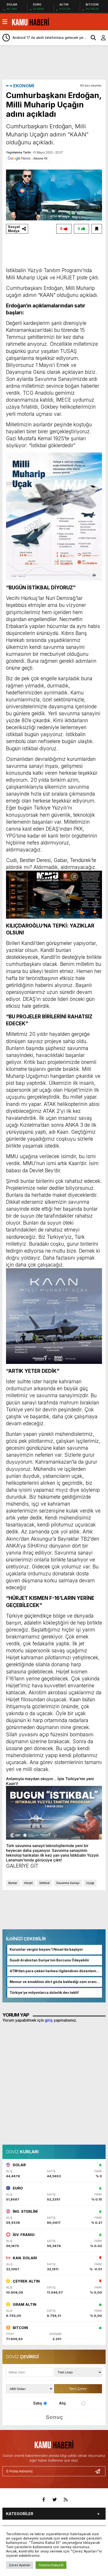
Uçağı (90, 1883)
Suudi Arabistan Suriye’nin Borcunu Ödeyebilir (49, 1960)
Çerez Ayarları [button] (19, 2565)
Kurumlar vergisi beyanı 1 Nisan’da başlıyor (46, 1949)
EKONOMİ (23, 85)
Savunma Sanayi (67, 1883)
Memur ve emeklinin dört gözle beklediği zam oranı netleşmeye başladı (53, 1982)
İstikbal (44, 1883)
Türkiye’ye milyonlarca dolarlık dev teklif (44, 1992)
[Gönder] (99, 2471)
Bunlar (12, 1883)
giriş (49, 2020)
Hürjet (28, 1883)
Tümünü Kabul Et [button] (51, 2565)
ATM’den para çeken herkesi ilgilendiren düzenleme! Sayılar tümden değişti (54, 1971)
